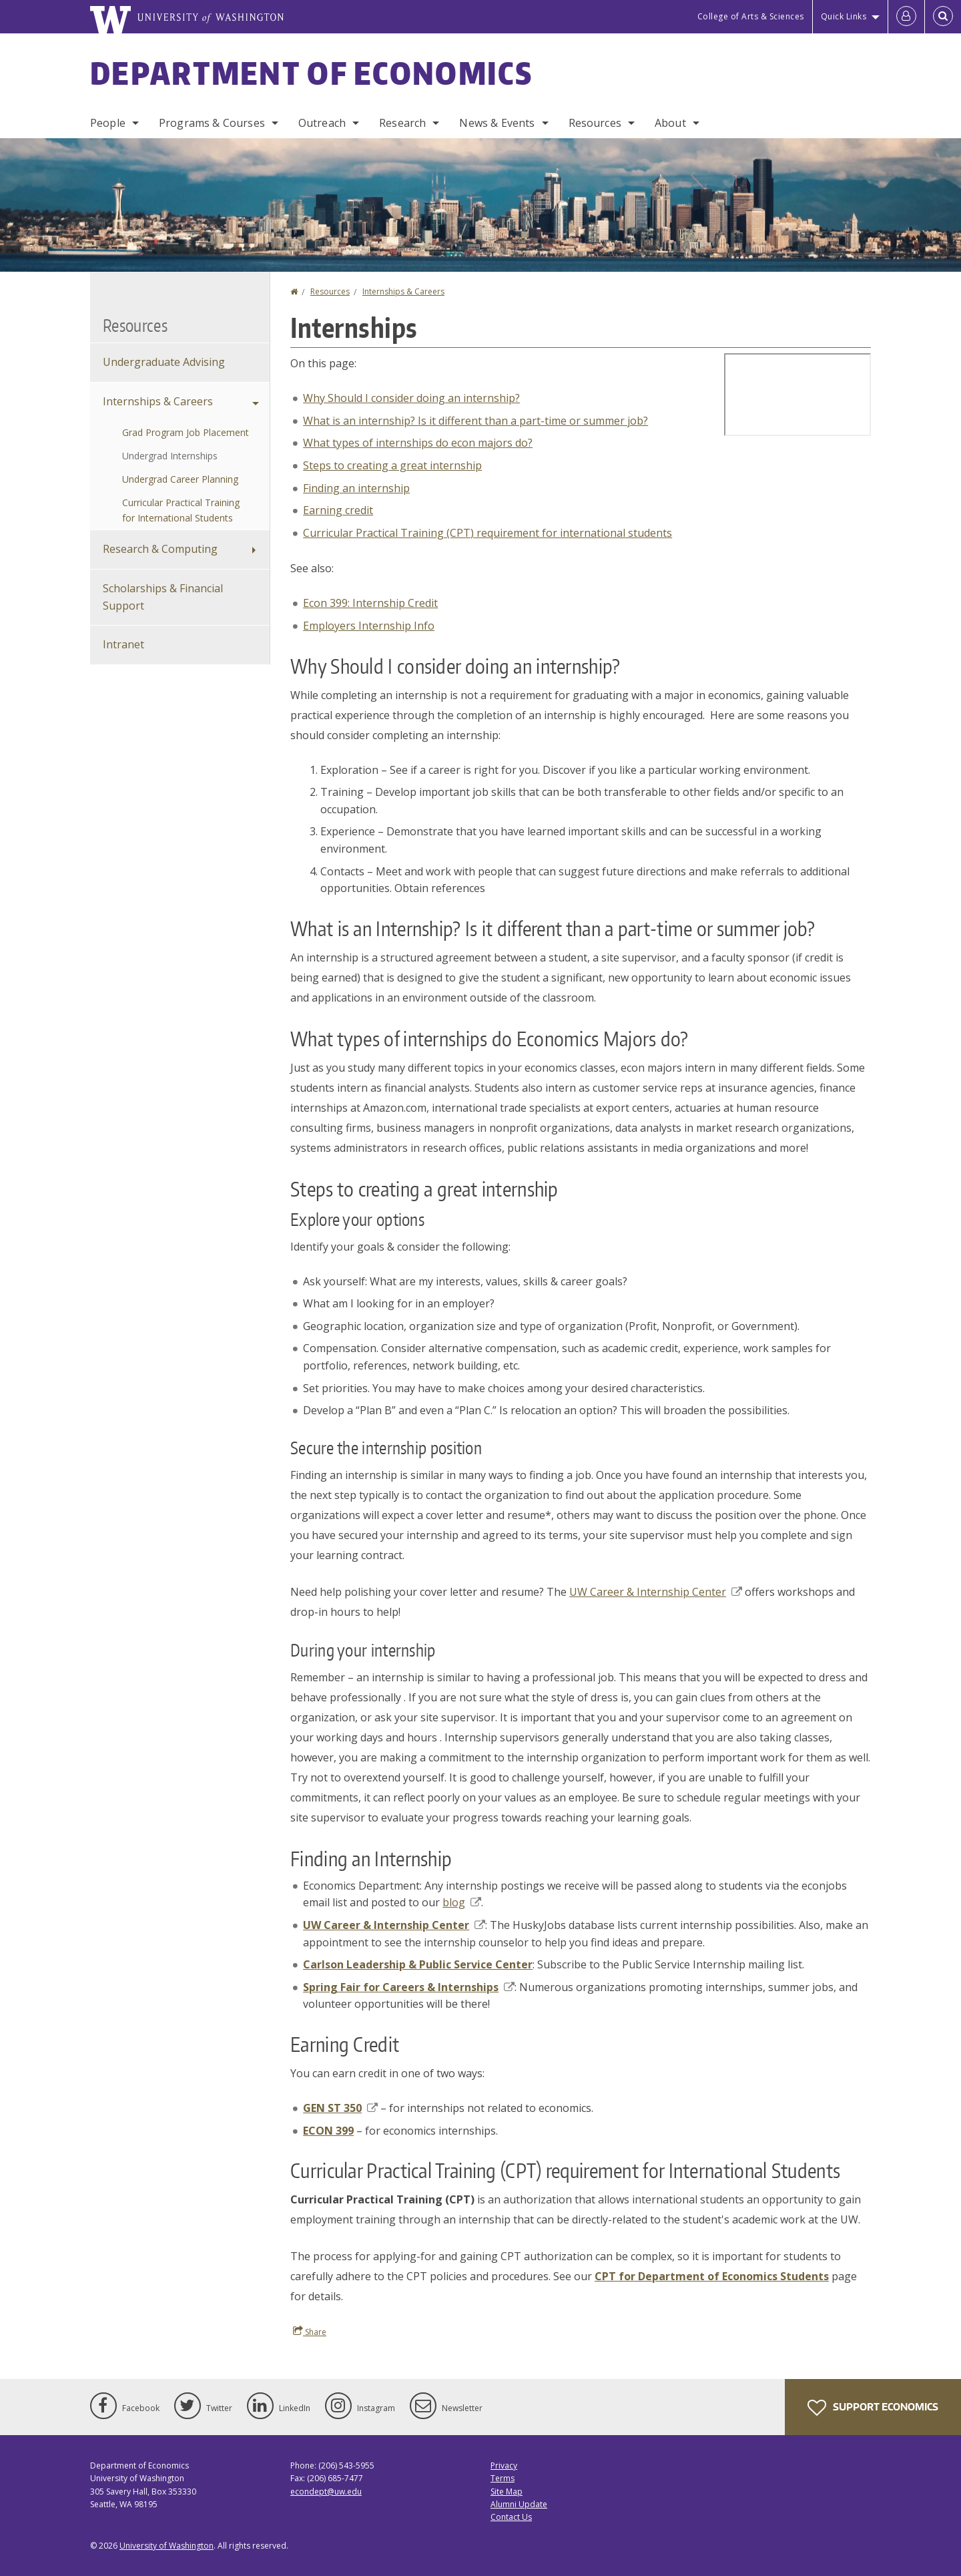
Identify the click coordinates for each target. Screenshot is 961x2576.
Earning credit (338, 510)
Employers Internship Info (368, 625)
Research (402, 123)
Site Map (507, 2491)
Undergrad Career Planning (180, 479)
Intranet (123, 644)
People (107, 123)
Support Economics (873, 2407)
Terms (503, 2478)
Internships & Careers (403, 291)
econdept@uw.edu (326, 2491)
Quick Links (844, 16)
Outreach (322, 123)
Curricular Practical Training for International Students (181, 509)
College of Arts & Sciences (750, 16)
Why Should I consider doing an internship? (411, 398)
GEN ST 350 (340, 2108)
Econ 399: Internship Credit (370, 603)
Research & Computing (160, 549)
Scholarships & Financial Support (163, 597)
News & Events (497, 123)
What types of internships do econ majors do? (418, 442)
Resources (595, 123)
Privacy (504, 2465)
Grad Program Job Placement (185, 432)
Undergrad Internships (170, 455)
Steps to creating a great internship (392, 465)
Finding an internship (356, 488)
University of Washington (166, 2545)
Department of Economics (311, 72)
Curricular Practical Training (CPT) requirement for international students (487, 532)
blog (461, 1902)
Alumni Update (519, 2504)
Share (309, 2332)
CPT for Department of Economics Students (712, 2276)
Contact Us (511, 2517)
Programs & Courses (212, 123)
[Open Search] (943, 16)
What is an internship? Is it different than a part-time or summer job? (475, 420)
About (670, 123)
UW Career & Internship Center (655, 1591)
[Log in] (906, 16)
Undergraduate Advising (164, 362)
